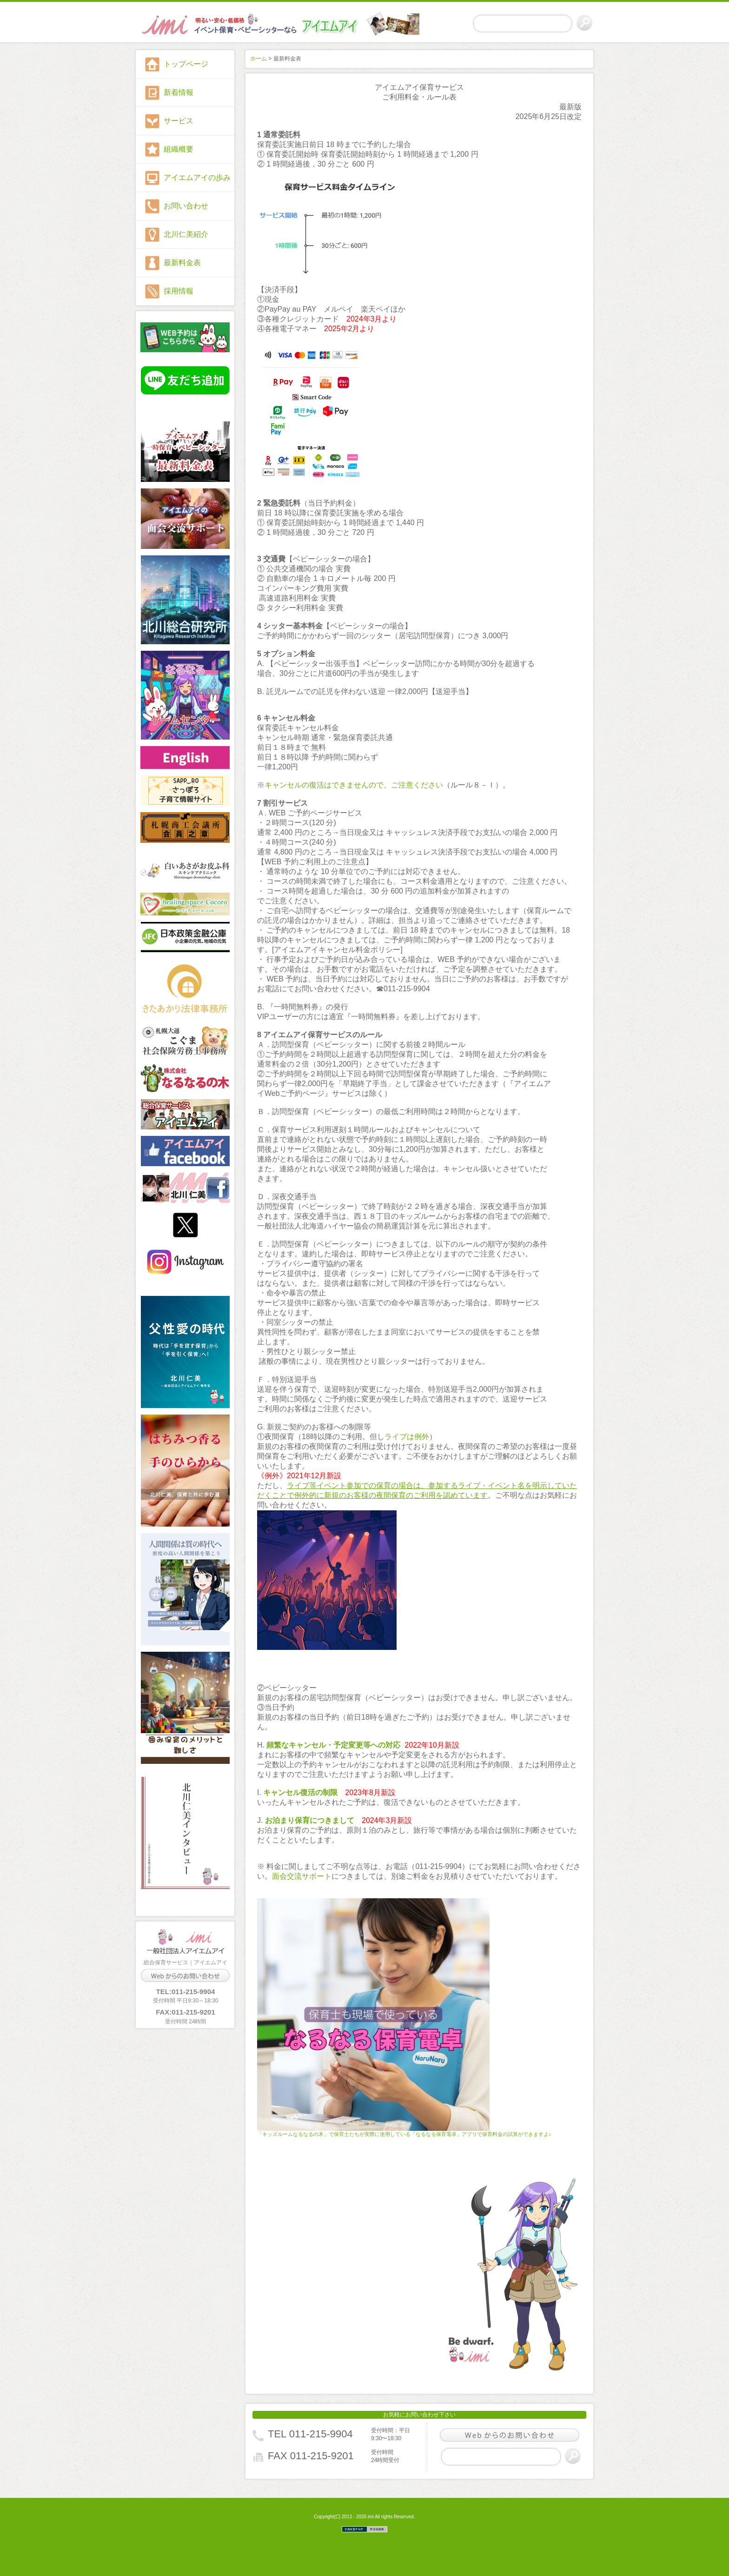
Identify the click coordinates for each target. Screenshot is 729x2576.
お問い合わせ (186, 206)
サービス (178, 121)
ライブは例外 (406, 1437)
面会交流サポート (301, 1876)
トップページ (186, 64)
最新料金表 (182, 263)
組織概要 (178, 149)
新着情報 (178, 92)
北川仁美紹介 (186, 234)
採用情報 (178, 291)
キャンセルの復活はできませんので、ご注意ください (354, 785)
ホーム (258, 58)
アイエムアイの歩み (197, 177)
